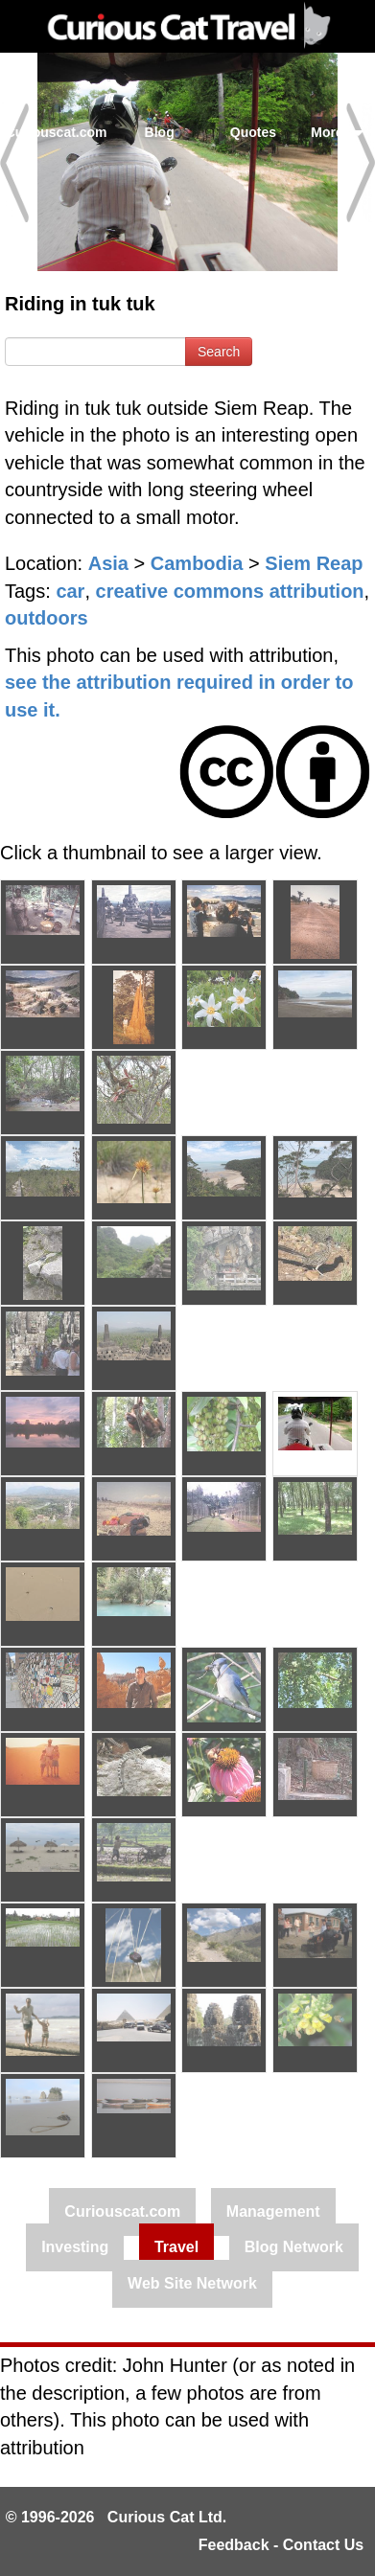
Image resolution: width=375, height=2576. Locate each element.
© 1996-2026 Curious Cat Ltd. (116, 2517)
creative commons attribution (230, 591)
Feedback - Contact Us (281, 2545)
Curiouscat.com (56, 132)
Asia (108, 563)
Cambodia (197, 563)
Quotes (253, 132)
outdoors (46, 617)
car (70, 591)
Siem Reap (314, 563)
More (337, 132)
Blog (160, 132)
